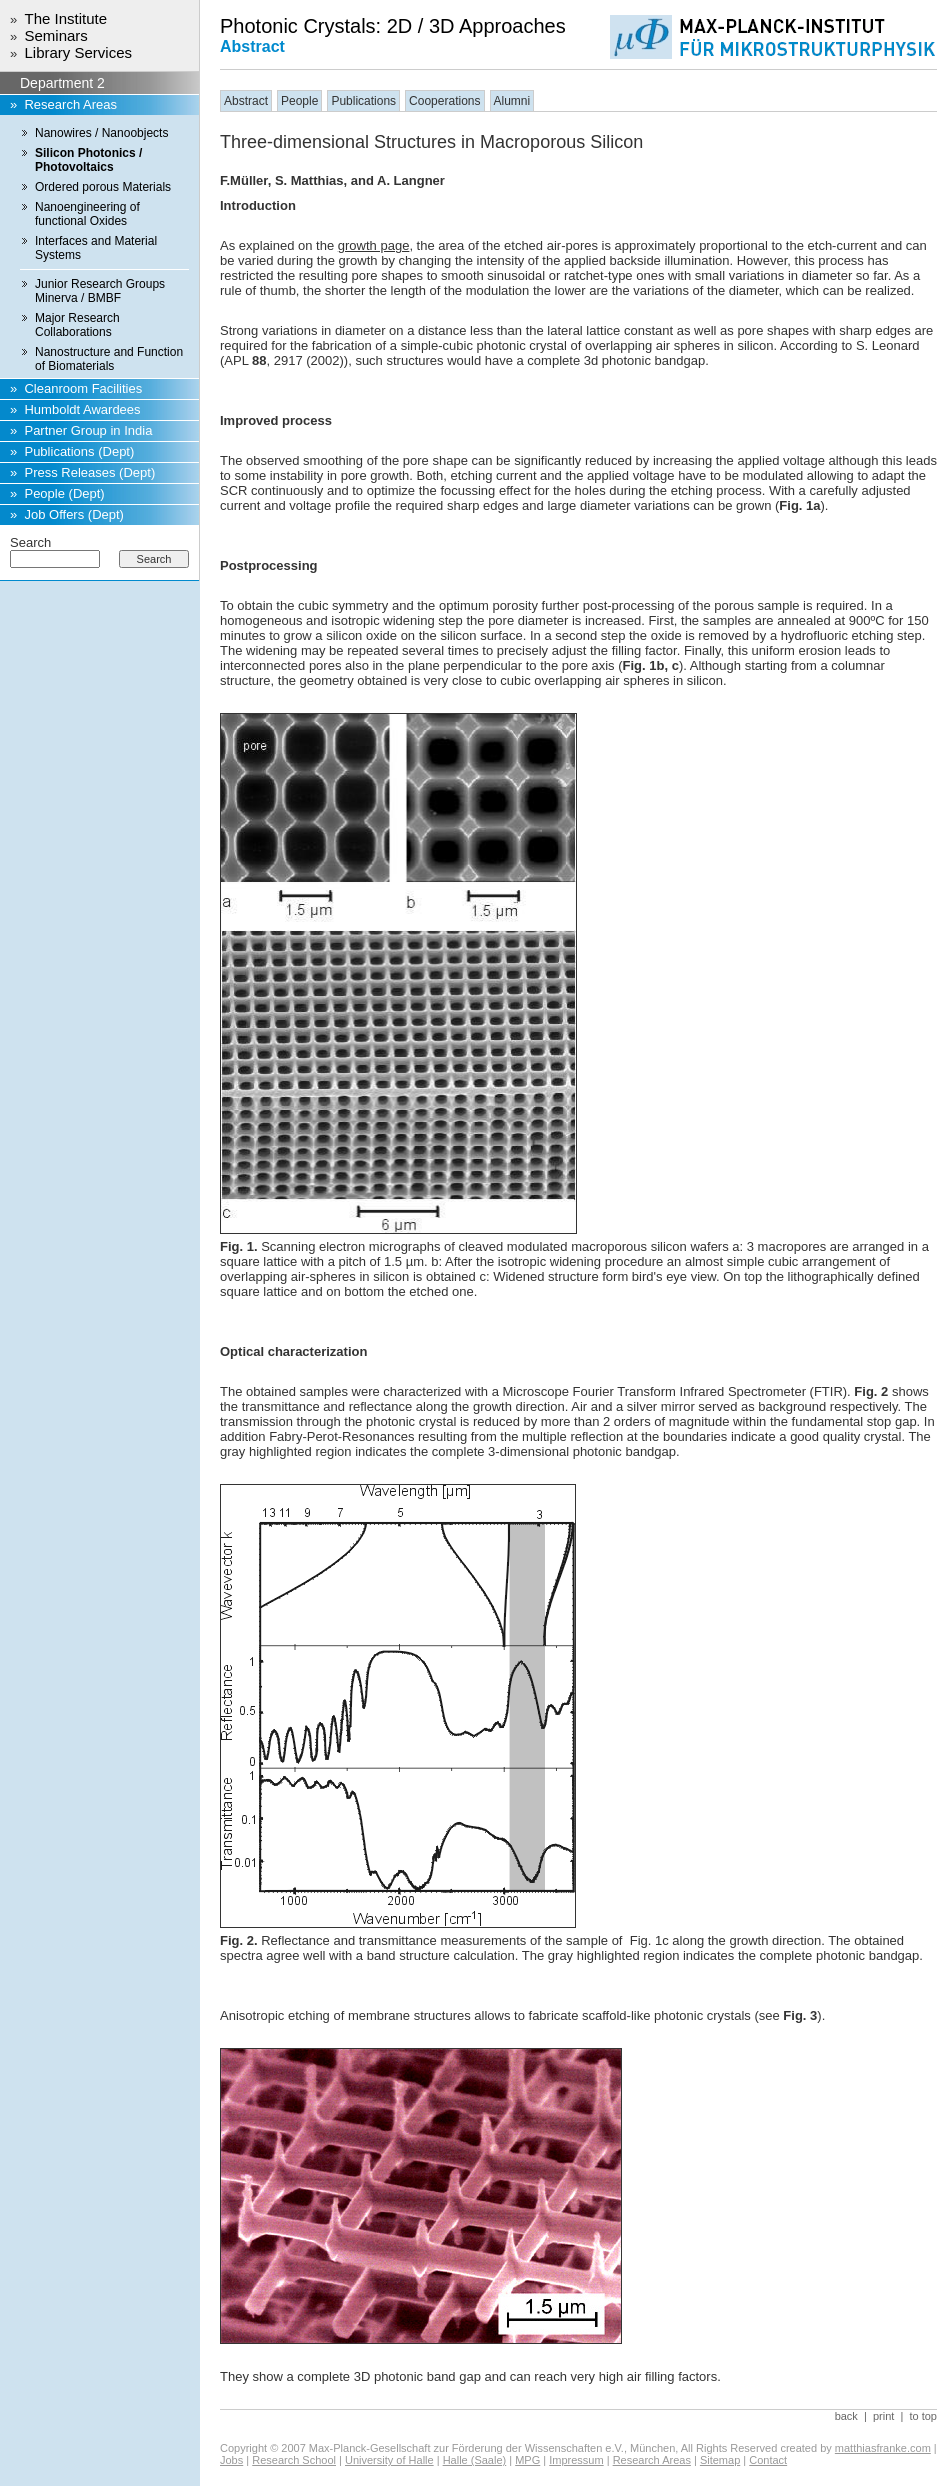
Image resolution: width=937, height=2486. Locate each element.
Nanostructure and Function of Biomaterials (109, 359)
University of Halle (389, 2460)
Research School (294, 2460)
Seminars (55, 35)
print (883, 2416)
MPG (527, 2460)
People (299, 101)
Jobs (231, 2460)
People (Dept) (64, 493)
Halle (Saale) (475, 2460)
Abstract (246, 101)
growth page (374, 245)
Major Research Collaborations (77, 325)
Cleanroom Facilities (83, 388)
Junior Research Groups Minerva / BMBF (100, 291)
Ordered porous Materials (103, 187)
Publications (363, 101)
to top (923, 2416)
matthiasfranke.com (883, 2448)
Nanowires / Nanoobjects (101, 133)
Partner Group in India (88, 430)
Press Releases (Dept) (89, 472)
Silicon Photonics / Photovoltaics (88, 160)
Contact (768, 2460)
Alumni (512, 101)
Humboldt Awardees (82, 409)
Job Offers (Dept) (73, 514)
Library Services (78, 52)
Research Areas (70, 104)
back (846, 2416)
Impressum (576, 2460)
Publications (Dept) (79, 451)
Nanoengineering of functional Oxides (87, 214)
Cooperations (444, 101)
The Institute (65, 18)
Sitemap (720, 2460)
